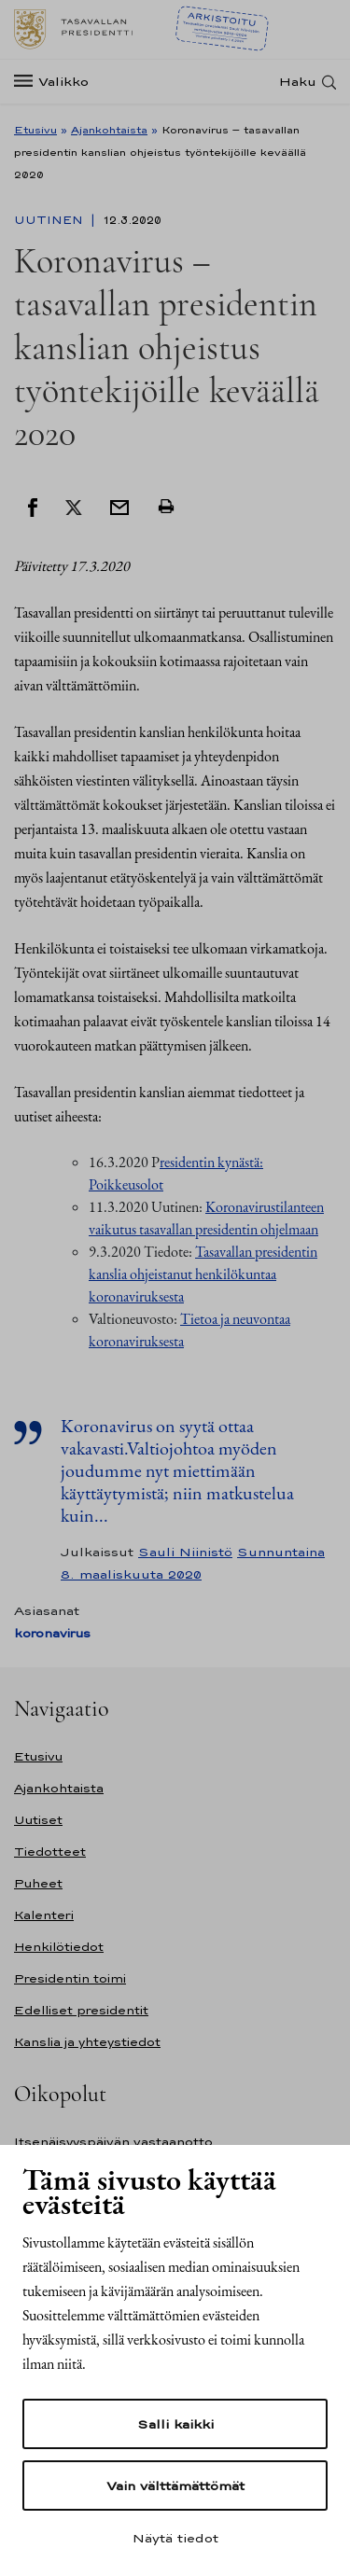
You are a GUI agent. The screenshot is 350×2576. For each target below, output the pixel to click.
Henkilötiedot (59, 1947)
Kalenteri (44, 1915)
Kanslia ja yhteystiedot (87, 2042)
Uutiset (38, 1820)
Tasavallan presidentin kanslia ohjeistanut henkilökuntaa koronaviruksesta (203, 1274)
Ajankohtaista (109, 129)
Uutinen (50, 220)
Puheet (38, 1883)
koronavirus (52, 1633)
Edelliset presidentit (81, 2010)
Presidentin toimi (70, 1978)
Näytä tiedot (175, 2537)
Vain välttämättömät (175, 2485)
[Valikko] (57, 81)
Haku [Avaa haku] (297, 82)
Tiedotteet (50, 1851)
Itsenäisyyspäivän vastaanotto (113, 2142)
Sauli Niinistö (185, 1551)
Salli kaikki (175, 2424)
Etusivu (35, 129)
